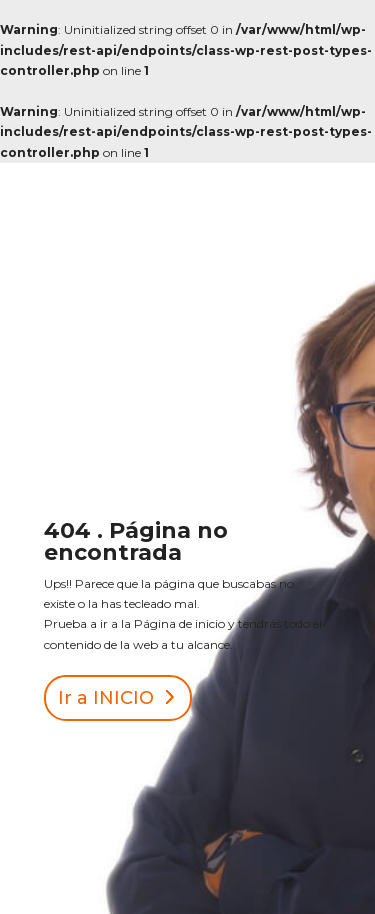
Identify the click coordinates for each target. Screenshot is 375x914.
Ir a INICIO (106, 698)
